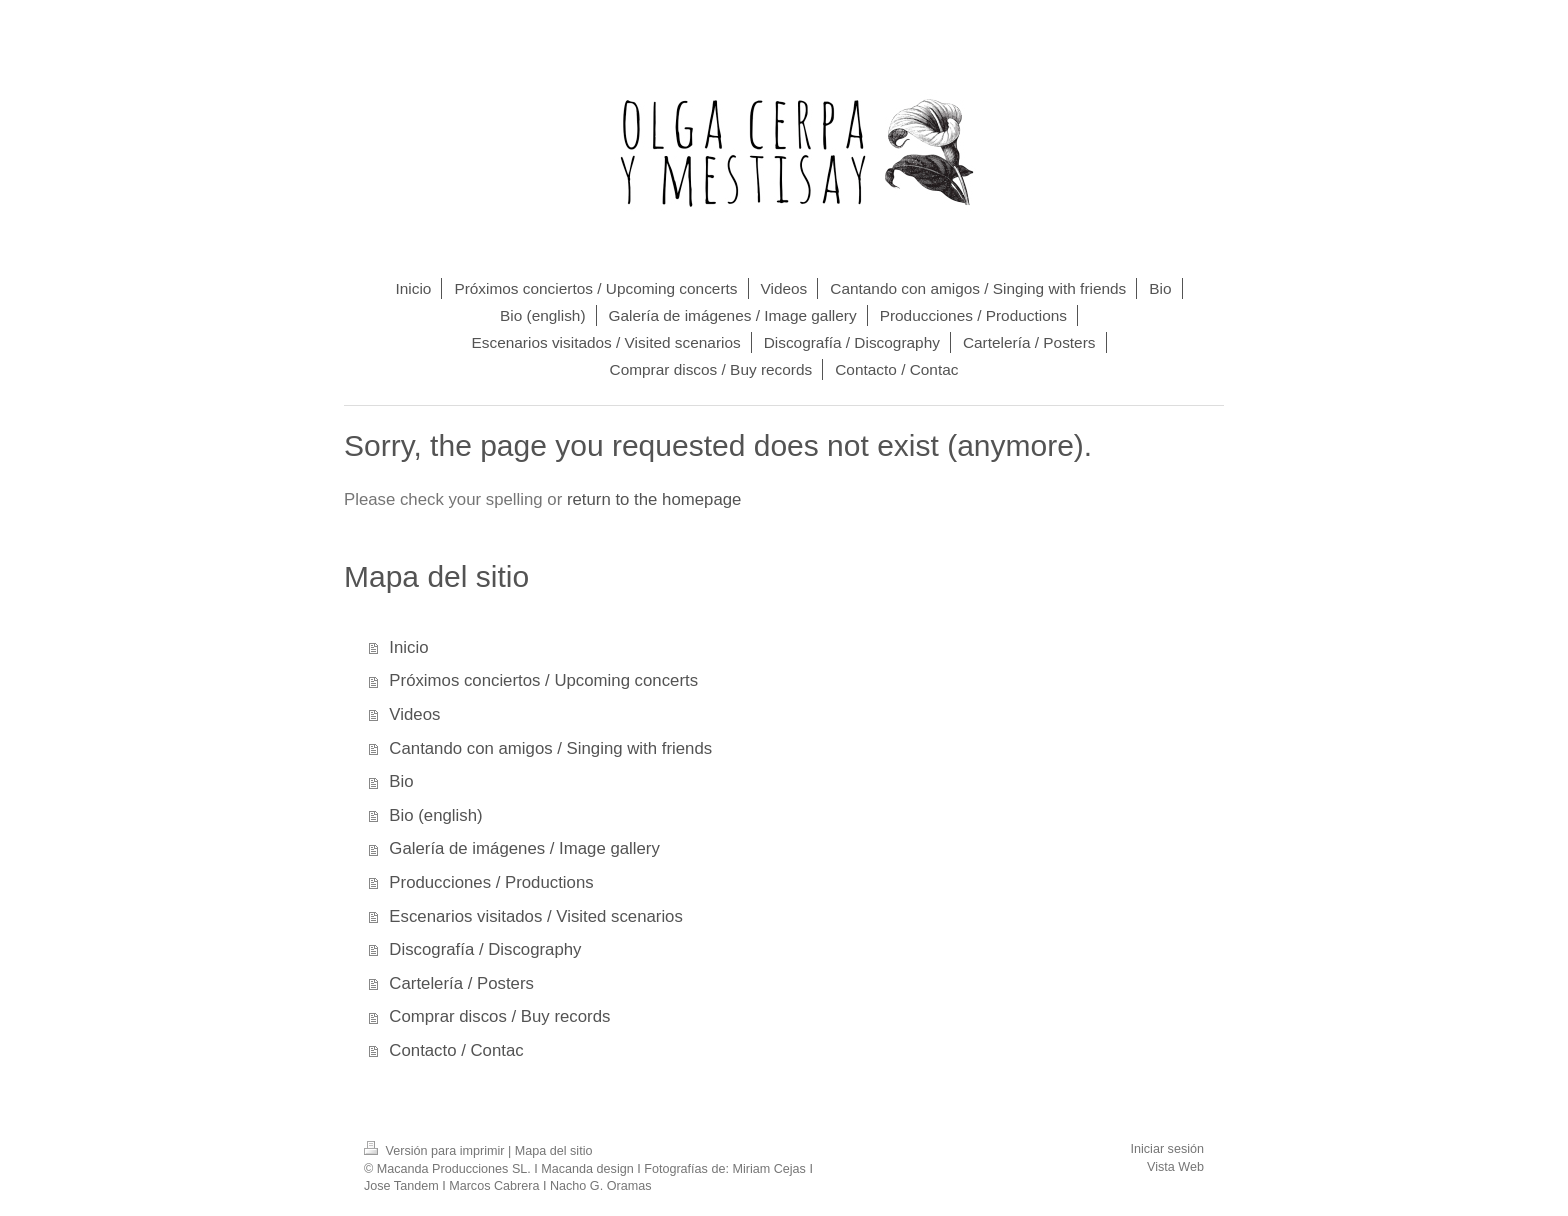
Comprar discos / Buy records (499, 1016)
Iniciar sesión (1168, 1149)
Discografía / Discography (485, 949)
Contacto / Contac (456, 1050)
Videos (414, 714)
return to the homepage (654, 499)
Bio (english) (435, 815)
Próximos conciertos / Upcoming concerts (543, 680)
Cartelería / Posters (461, 983)
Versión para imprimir (436, 1151)
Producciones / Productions (491, 882)
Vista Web (1175, 1167)
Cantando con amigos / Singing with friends (550, 748)
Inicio (408, 647)
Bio (401, 781)
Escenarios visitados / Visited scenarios (536, 916)
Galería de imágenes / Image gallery (524, 848)
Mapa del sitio (554, 1151)
